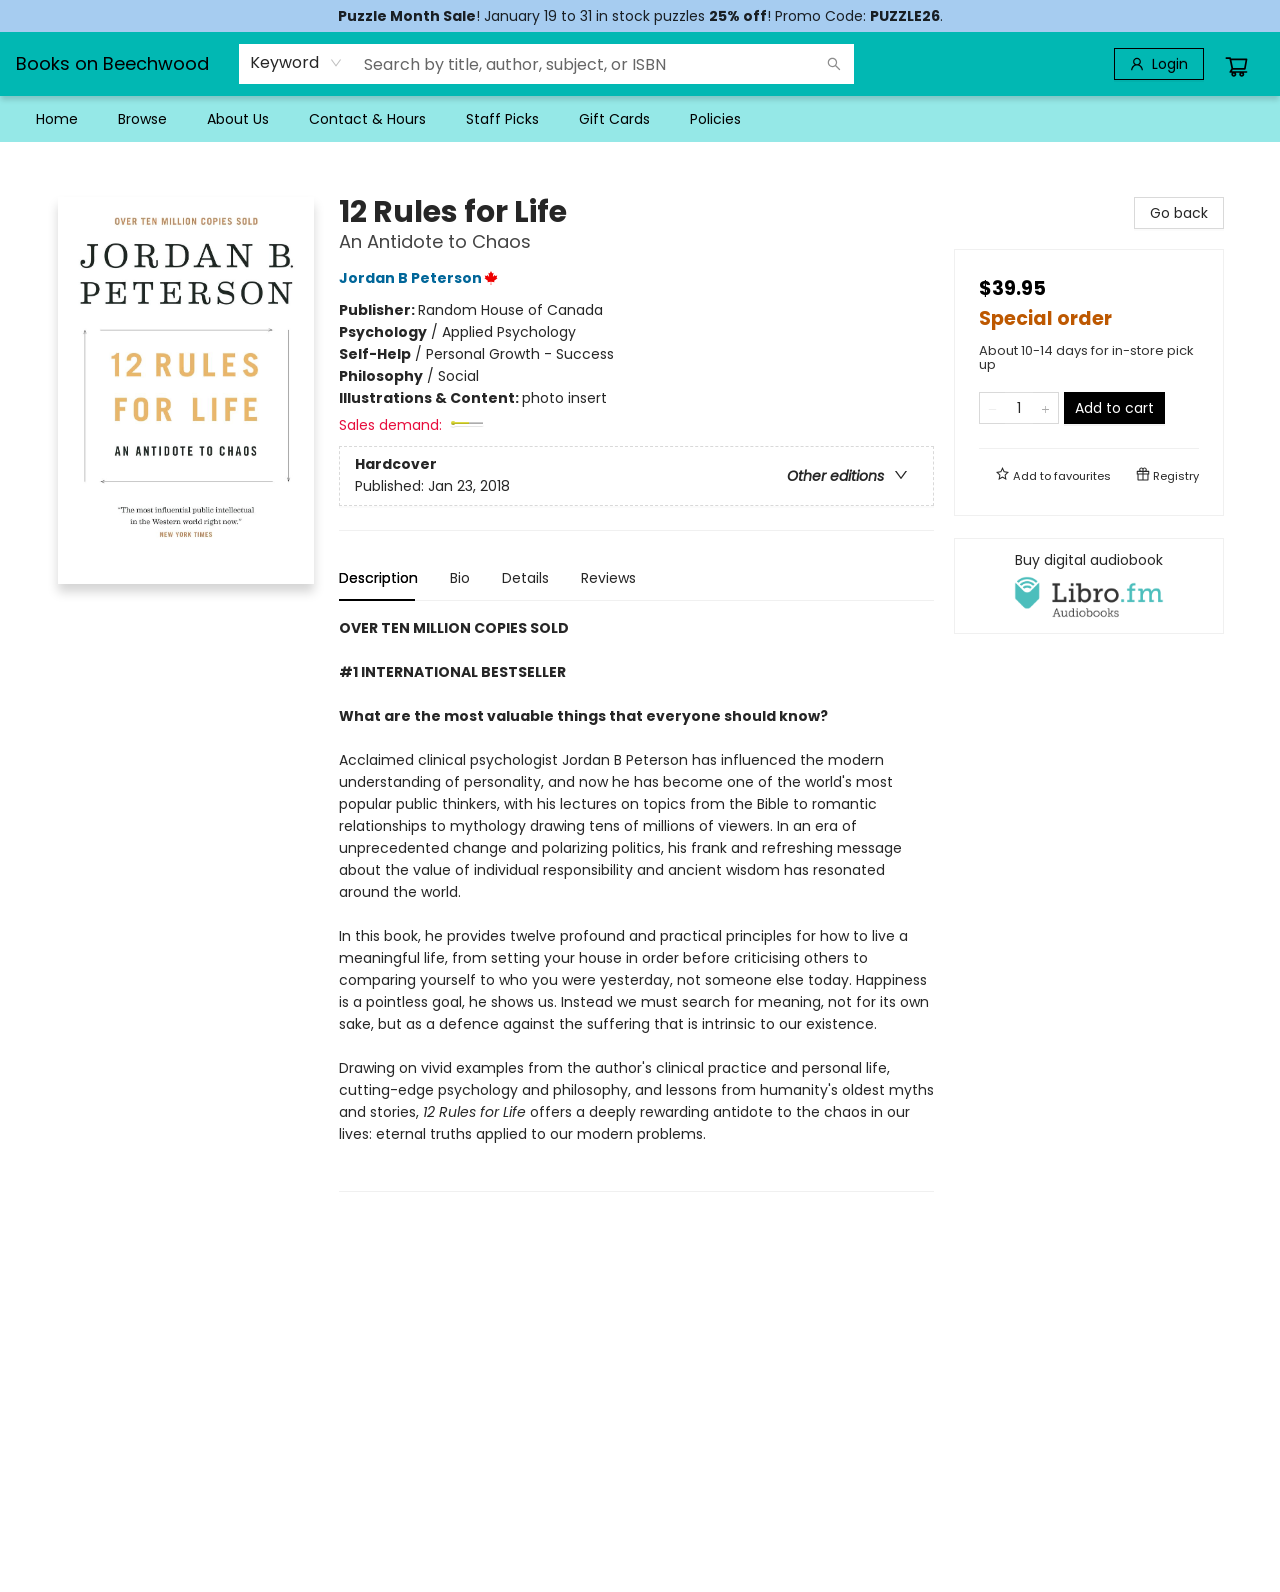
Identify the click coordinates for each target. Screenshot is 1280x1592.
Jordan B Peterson (421, 278)
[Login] (1159, 64)
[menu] (640, 119)
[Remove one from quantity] (992, 408)
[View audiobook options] (1089, 586)
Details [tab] (525, 578)
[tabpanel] (636, 904)
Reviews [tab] (608, 578)
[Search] (834, 64)
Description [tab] (378, 578)
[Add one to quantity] (1045, 408)
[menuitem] (57, 119)
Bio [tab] (460, 578)
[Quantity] (1019, 408)
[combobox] (296, 63)
